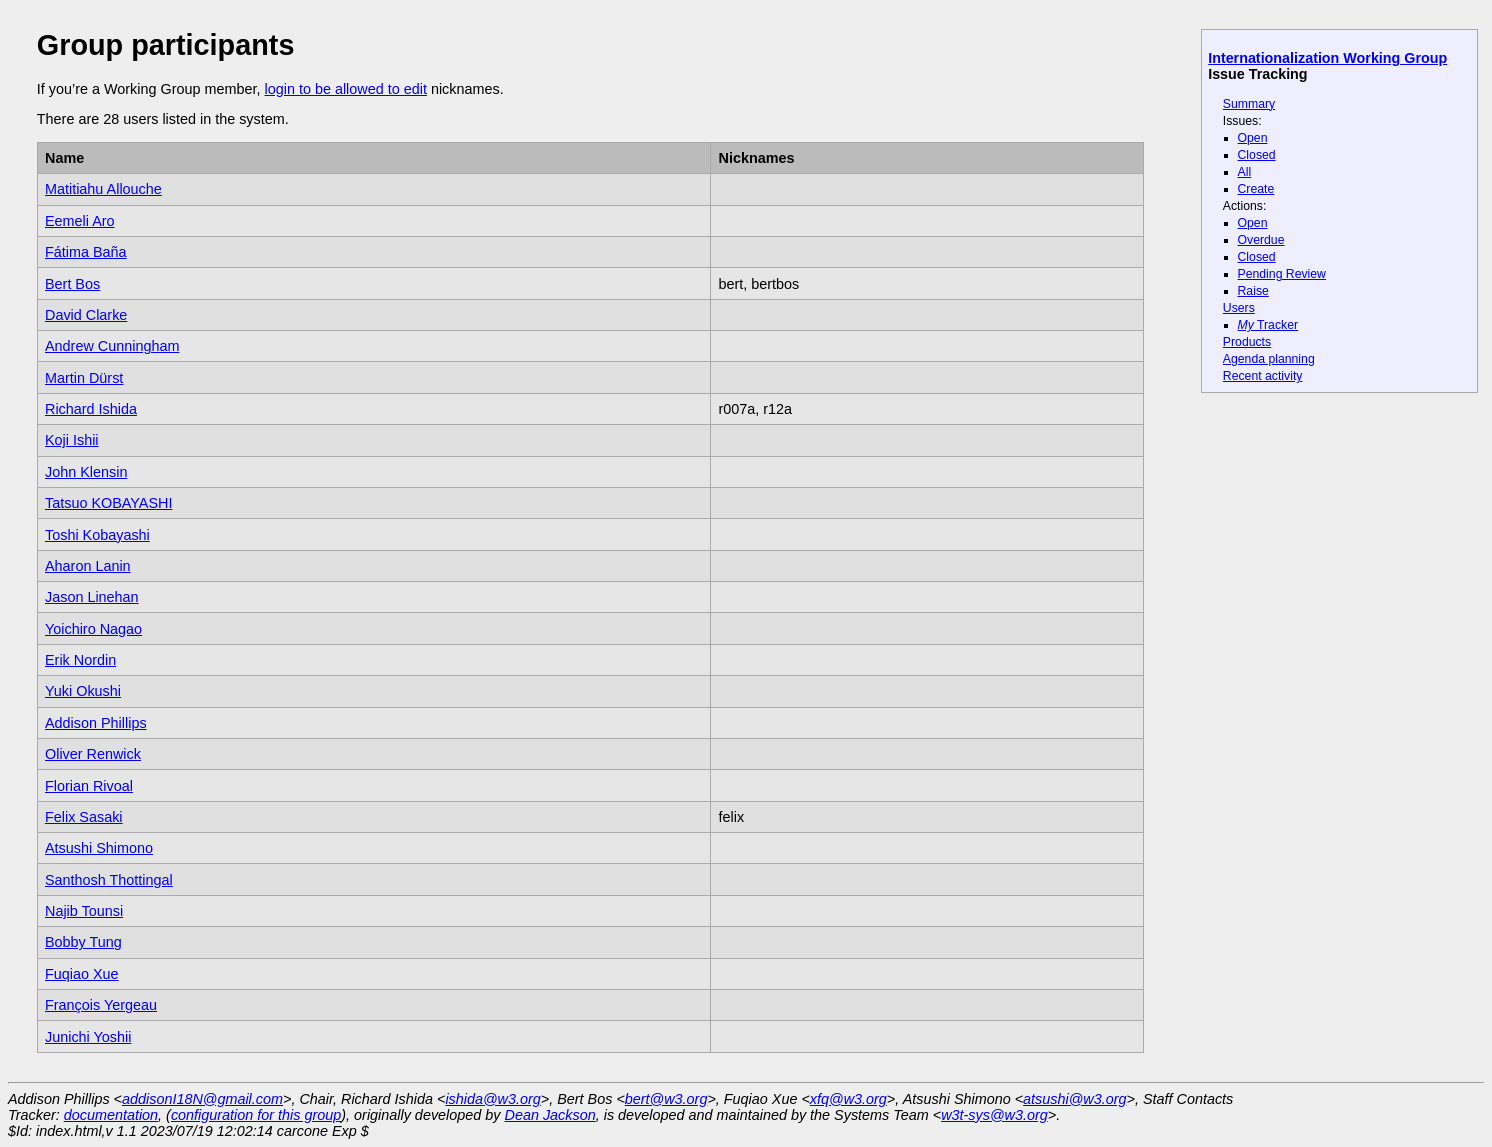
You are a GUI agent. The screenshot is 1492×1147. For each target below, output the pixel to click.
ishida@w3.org (492, 1099)
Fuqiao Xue (82, 974)
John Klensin (86, 472)
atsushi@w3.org (1074, 1099)
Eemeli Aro (80, 221)
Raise (1253, 291)
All (1245, 172)
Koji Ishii (72, 440)
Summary (1249, 104)
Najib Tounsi (84, 911)
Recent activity (1263, 376)
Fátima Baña (86, 252)
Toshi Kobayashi (97, 535)
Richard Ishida (91, 409)
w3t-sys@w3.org (994, 1115)
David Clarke (86, 315)
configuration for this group (256, 1115)
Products (1247, 342)
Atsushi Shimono (99, 848)
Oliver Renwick (93, 754)
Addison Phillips (96, 723)
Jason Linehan (92, 597)
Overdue (1261, 240)
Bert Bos (72, 284)
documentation (111, 1115)
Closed (1257, 155)
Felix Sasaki (84, 817)
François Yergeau (101, 1005)
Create (1256, 189)
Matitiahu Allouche (103, 189)
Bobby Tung (83, 942)
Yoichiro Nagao (93, 629)
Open (1253, 138)
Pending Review (1282, 274)
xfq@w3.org (848, 1099)
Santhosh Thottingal (109, 880)
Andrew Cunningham (112, 346)
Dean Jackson (550, 1115)
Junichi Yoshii (88, 1037)
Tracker (1268, 325)
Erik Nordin (80, 660)
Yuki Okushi (83, 691)
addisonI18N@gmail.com (202, 1099)
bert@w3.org (666, 1099)
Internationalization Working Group (1327, 58)
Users (1239, 308)
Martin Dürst (84, 378)
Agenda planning (1269, 359)
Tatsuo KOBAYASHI (108, 503)
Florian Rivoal (89, 786)
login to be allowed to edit (345, 89)
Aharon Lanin (88, 566)
